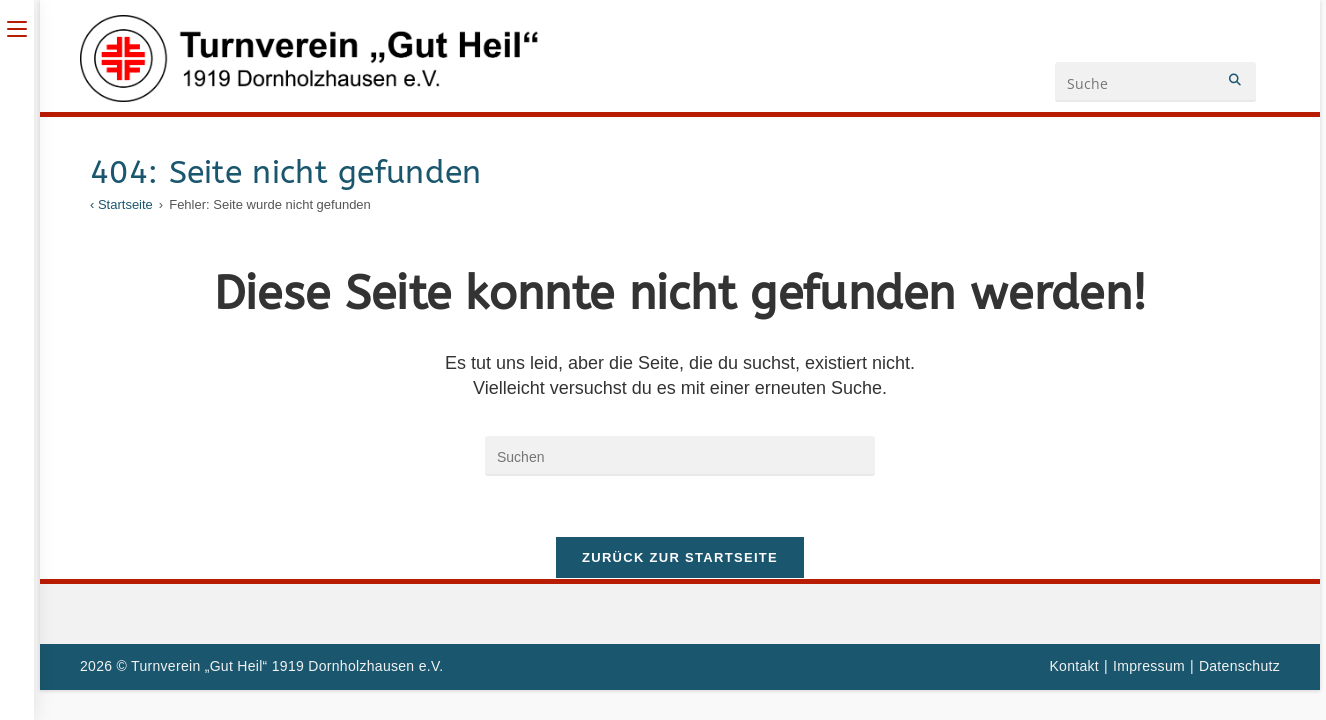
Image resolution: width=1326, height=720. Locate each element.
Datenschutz (1239, 666)
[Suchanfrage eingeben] (1155, 82)
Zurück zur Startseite (680, 557)
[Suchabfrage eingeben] (680, 456)
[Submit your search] (1236, 79)
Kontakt (1074, 666)
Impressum (1149, 666)
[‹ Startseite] (121, 204)
